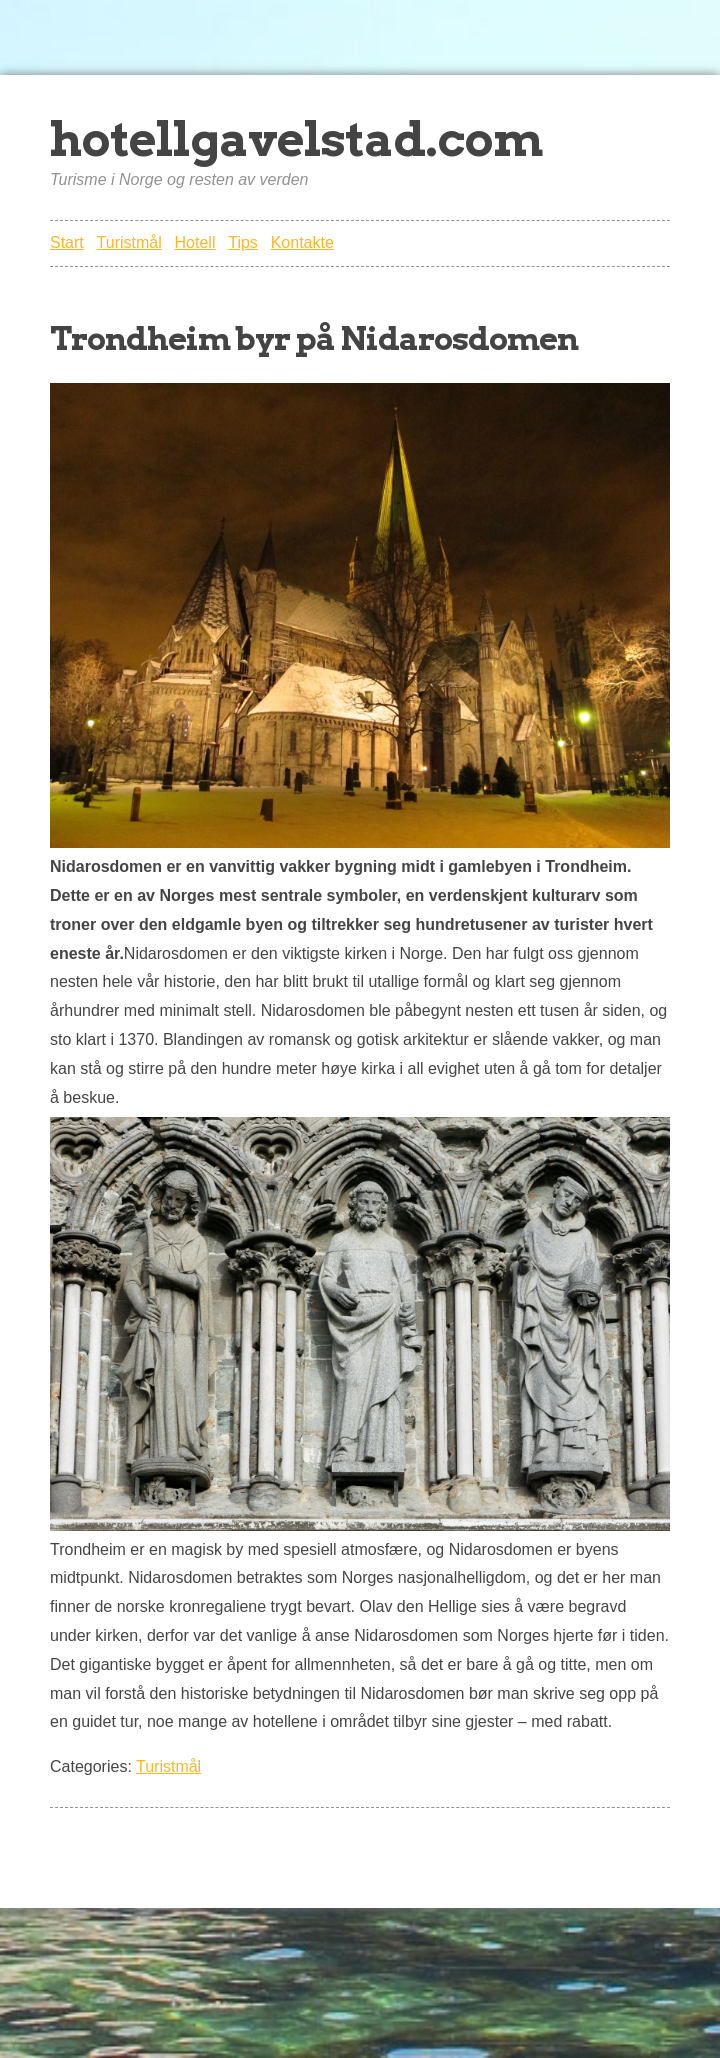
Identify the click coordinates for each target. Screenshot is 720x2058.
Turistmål (129, 242)
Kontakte (302, 242)
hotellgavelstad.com (296, 139)
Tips (243, 242)
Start (67, 242)
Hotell (195, 242)
